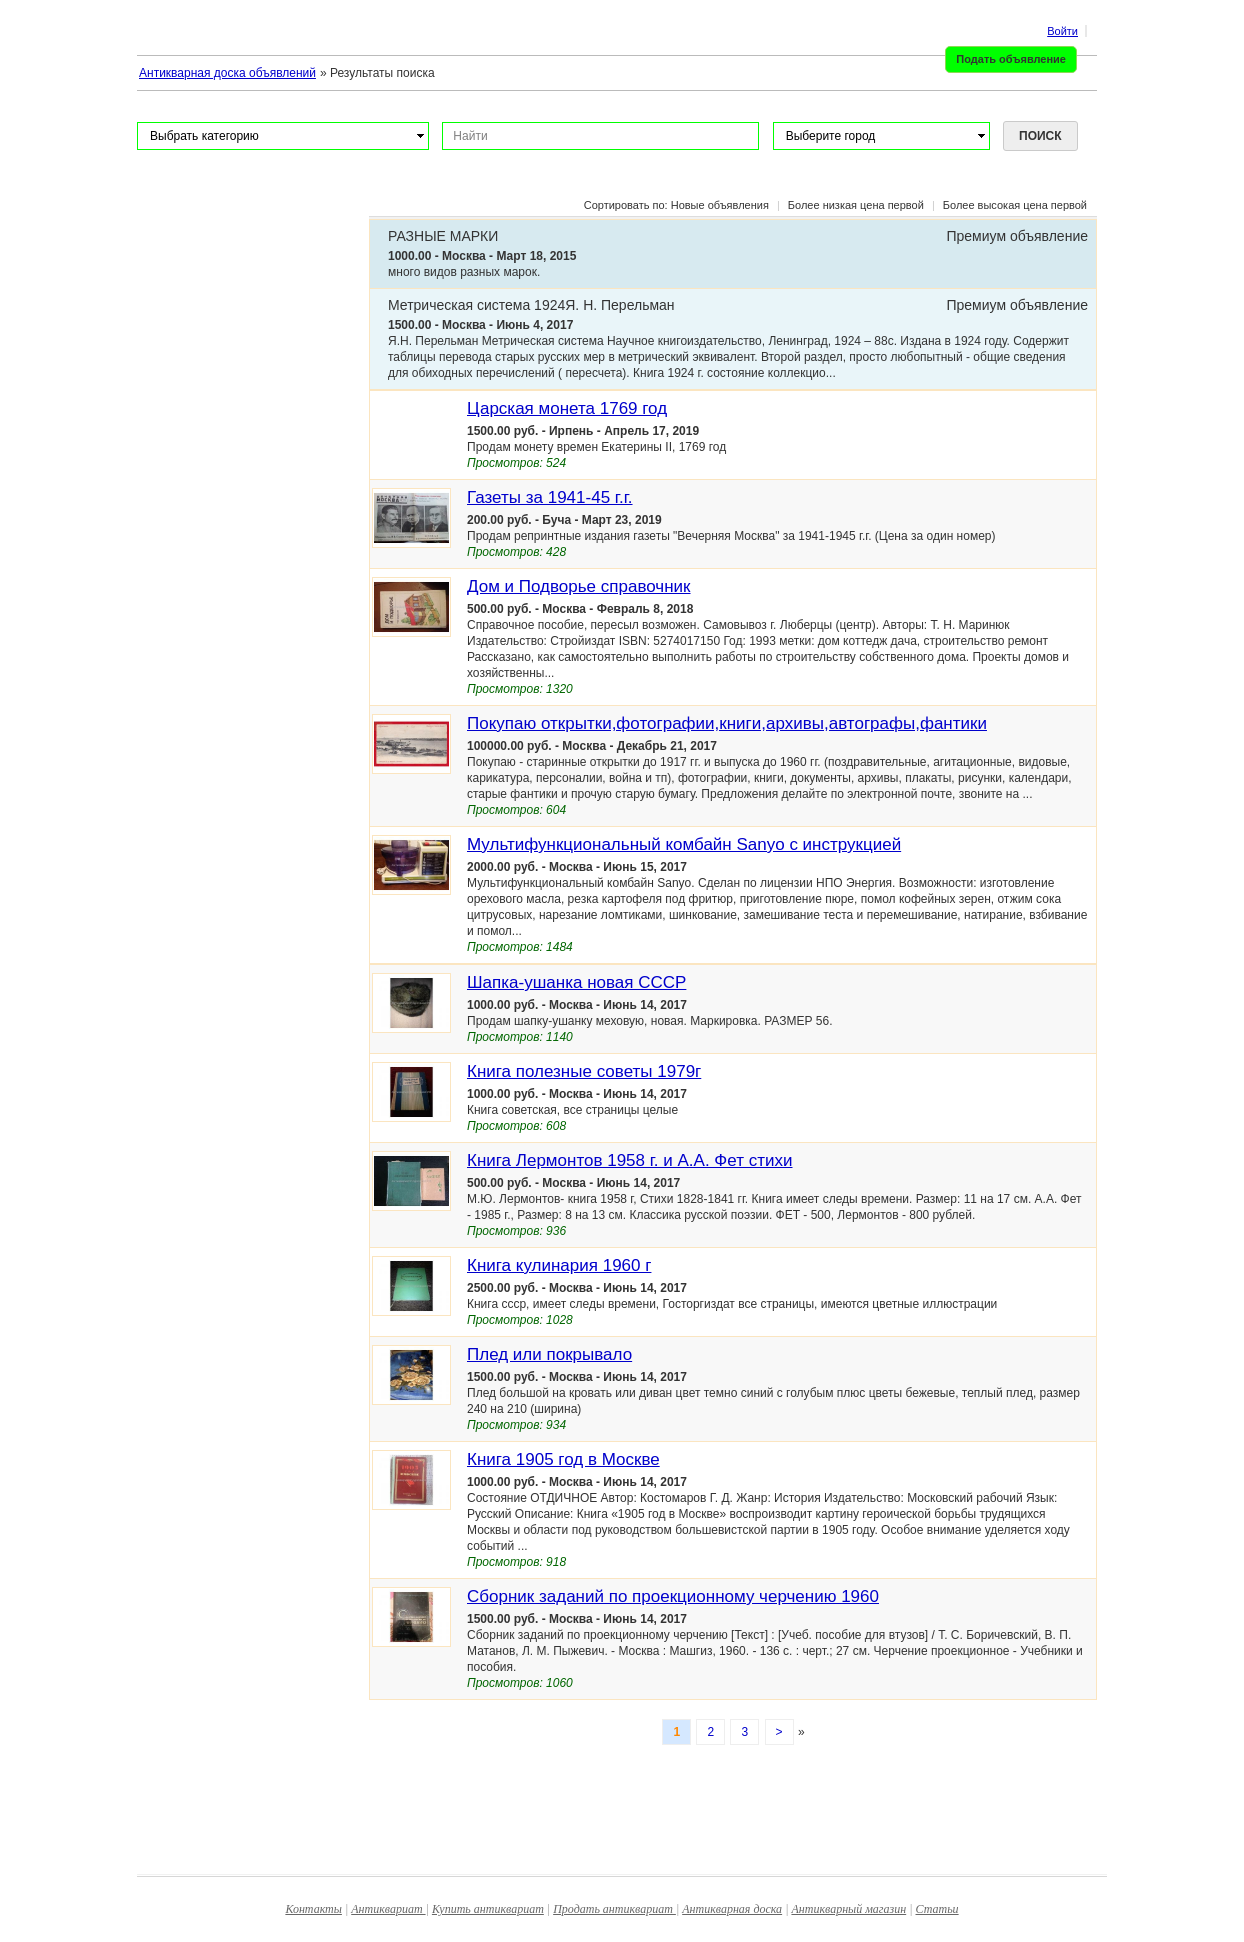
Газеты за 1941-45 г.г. (550, 497)
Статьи (937, 1909)
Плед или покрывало (549, 1354)
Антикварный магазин (848, 1909)
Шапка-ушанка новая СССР (576, 982)
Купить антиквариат (488, 1909)
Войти (1062, 31)
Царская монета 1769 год (567, 408)
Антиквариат (388, 1909)
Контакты (313, 1909)
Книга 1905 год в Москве (563, 1459)
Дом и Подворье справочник (579, 586)
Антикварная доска (732, 1909)
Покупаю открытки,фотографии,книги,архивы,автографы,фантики (727, 723)
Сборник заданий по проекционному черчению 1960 (673, 1596)
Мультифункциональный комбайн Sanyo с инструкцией (684, 844)
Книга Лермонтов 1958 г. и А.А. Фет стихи (629, 1160)
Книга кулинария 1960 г (559, 1265)
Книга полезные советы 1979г (584, 1071)
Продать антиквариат (614, 1909)
